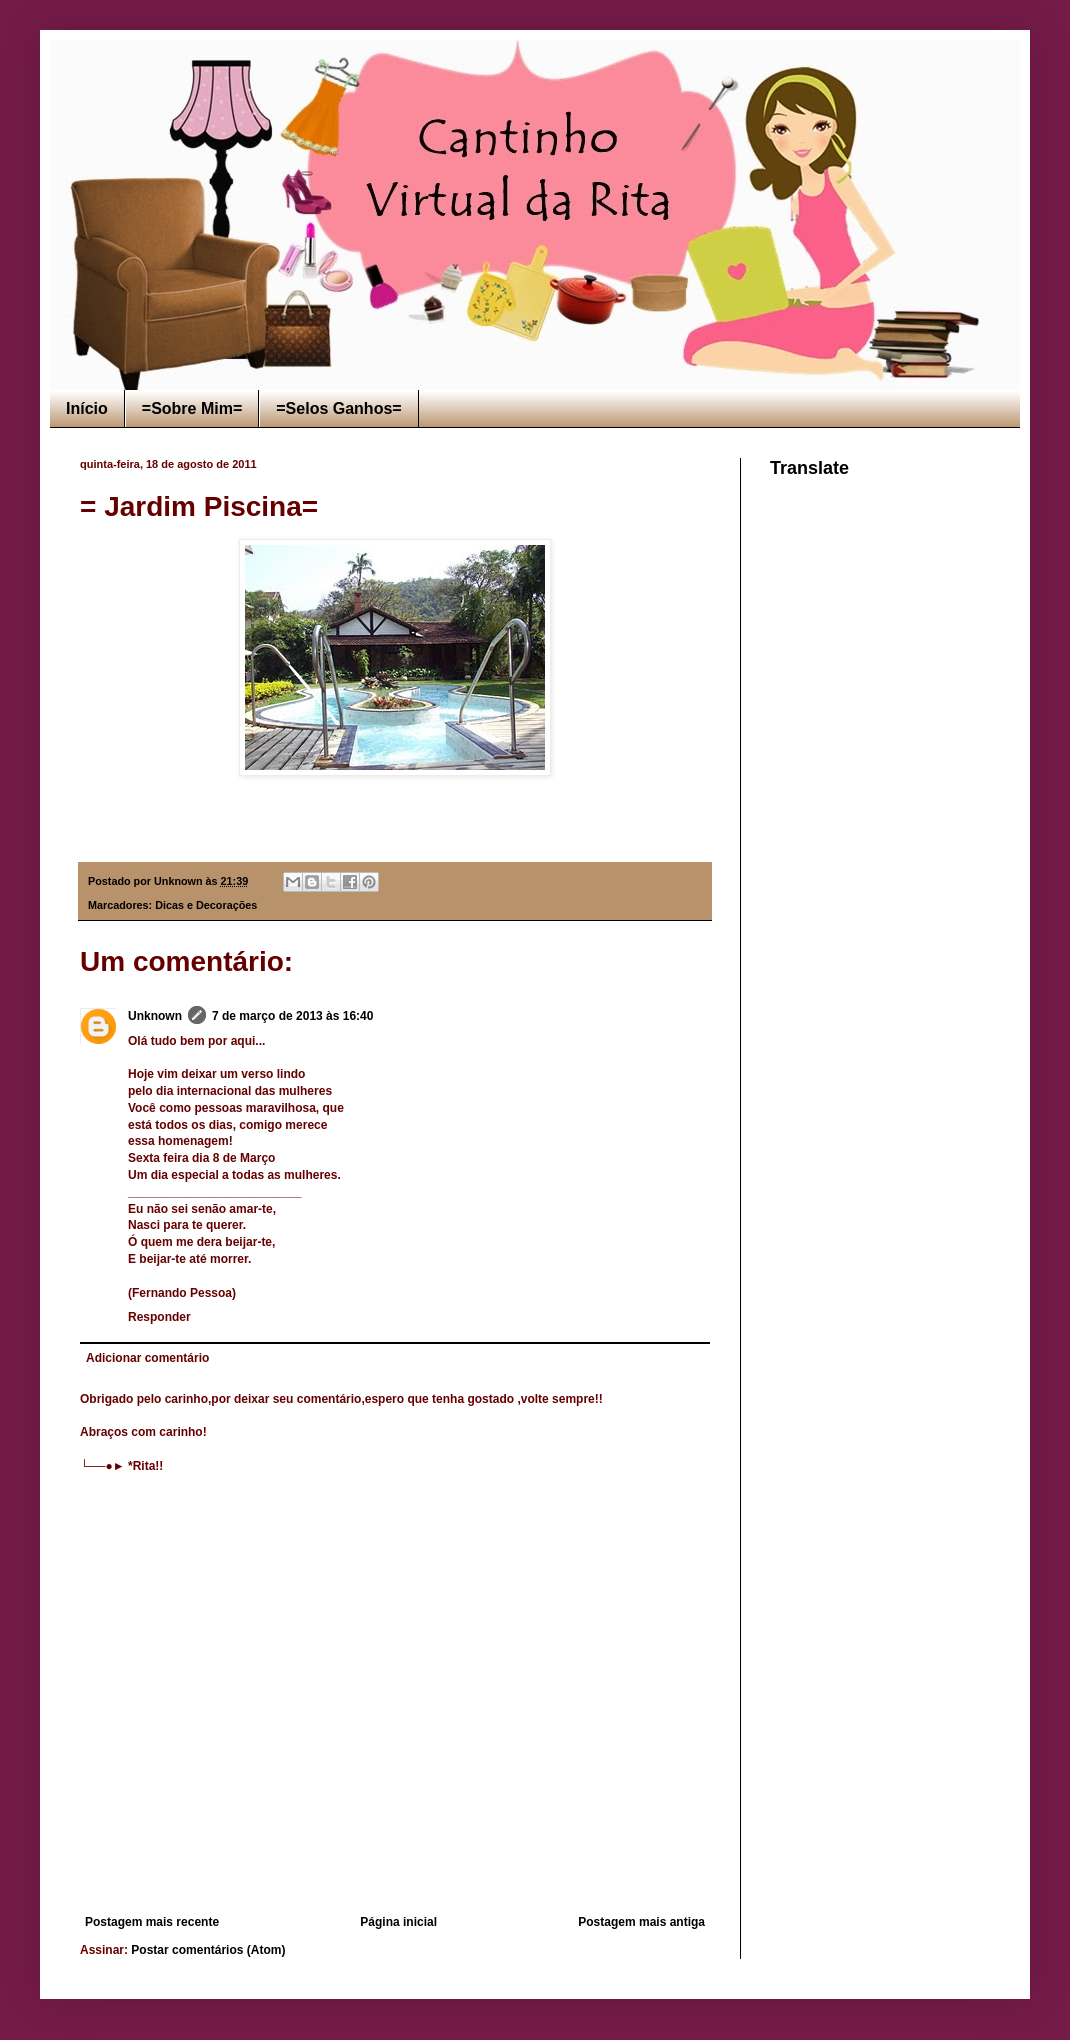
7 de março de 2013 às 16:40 (292, 1016)
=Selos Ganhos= (338, 408)
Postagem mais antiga (641, 1922)
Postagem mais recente (152, 1922)
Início (87, 408)
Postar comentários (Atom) (208, 1950)
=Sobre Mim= (192, 408)
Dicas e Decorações (206, 905)
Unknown (155, 1016)
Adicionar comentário (147, 1358)
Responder (159, 1317)
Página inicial (398, 1922)
